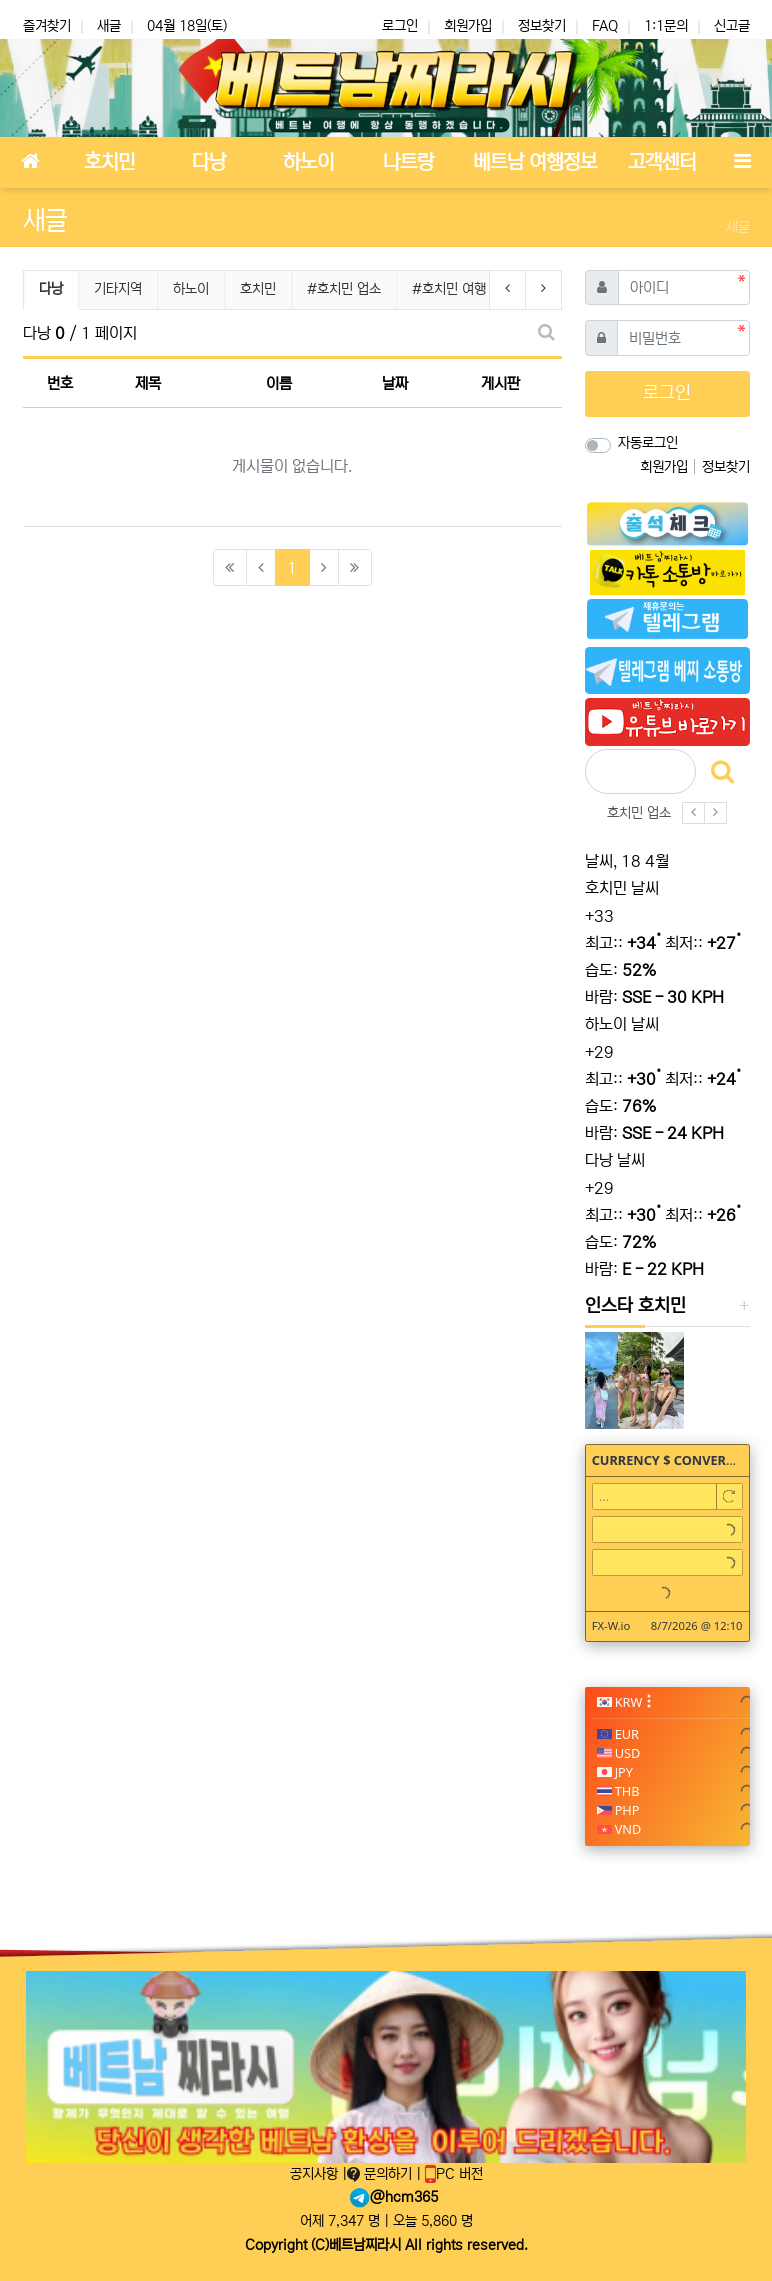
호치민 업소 (639, 813)
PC (454, 2174)
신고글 (732, 26)
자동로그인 (648, 443)
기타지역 (118, 289)
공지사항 (316, 2174)
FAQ (605, 26)
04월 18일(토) (187, 26)
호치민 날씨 (622, 888)
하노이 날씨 (622, 1024)
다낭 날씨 (615, 1160)
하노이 (191, 289)
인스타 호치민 (635, 1306)
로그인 (400, 26)
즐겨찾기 (47, 26)
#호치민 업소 (344, 289)
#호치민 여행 (449, 289)
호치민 (258, 289)
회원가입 (468, 26)
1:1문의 (666, 26)
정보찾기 (542, 26)
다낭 (58, 287)
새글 (109, 26)
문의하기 (381, 2174)
